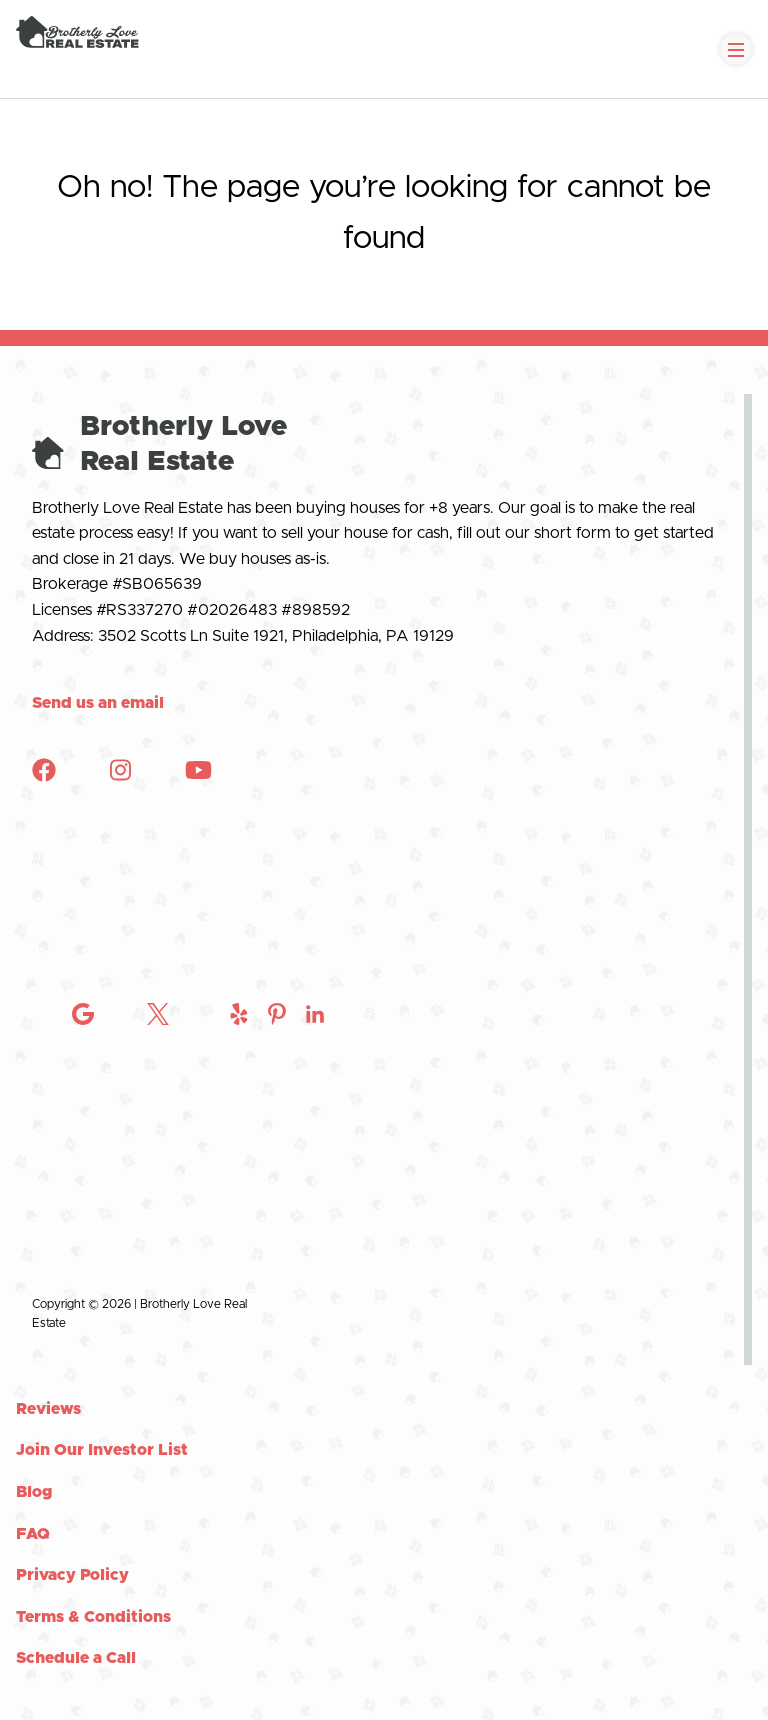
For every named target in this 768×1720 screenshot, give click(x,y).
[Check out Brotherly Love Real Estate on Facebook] (44, 777)
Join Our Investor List (102, 1450)
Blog (34, 1492)
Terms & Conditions (93, 1617)
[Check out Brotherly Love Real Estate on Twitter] (158, 1265)
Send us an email (98, 703)
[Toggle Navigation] (736, 49)
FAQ (33, 1534)
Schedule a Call (76, 1658)
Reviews (48, 1409)
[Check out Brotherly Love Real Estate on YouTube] (198, 777)
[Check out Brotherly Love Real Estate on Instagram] (83, 1265)
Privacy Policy (72, 1575)
